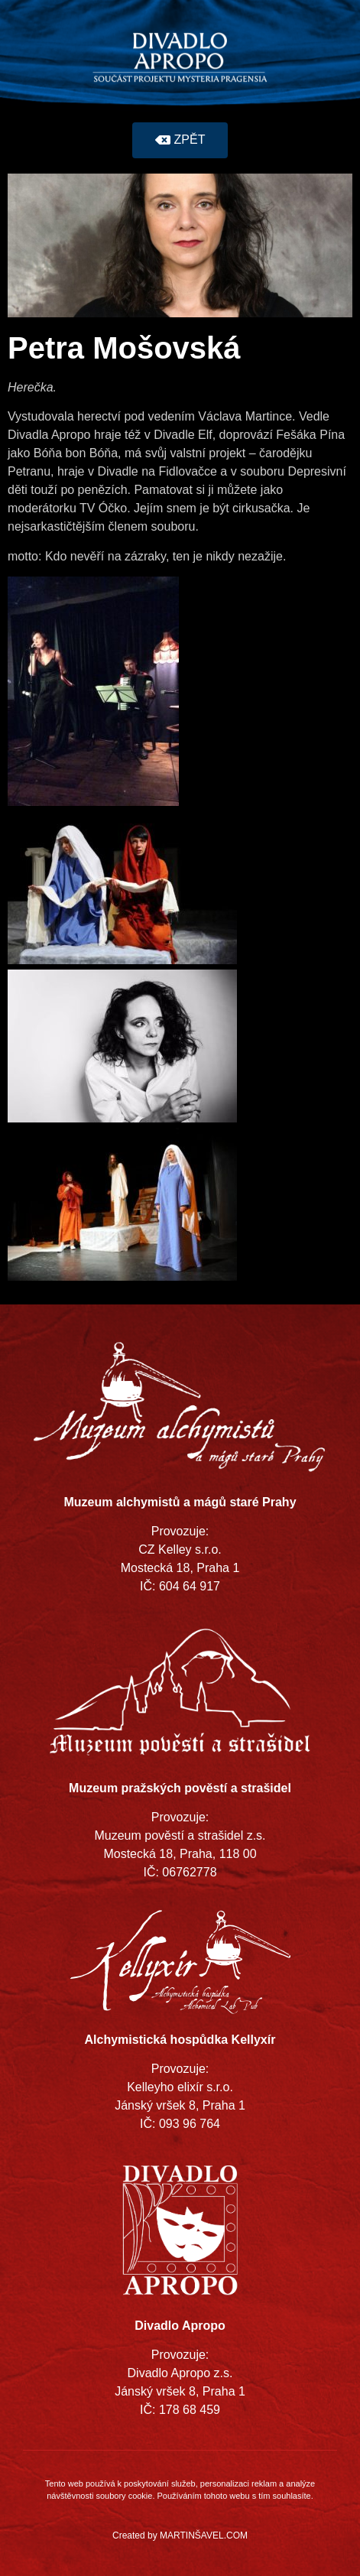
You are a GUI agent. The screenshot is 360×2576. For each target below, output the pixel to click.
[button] (180, 140)
